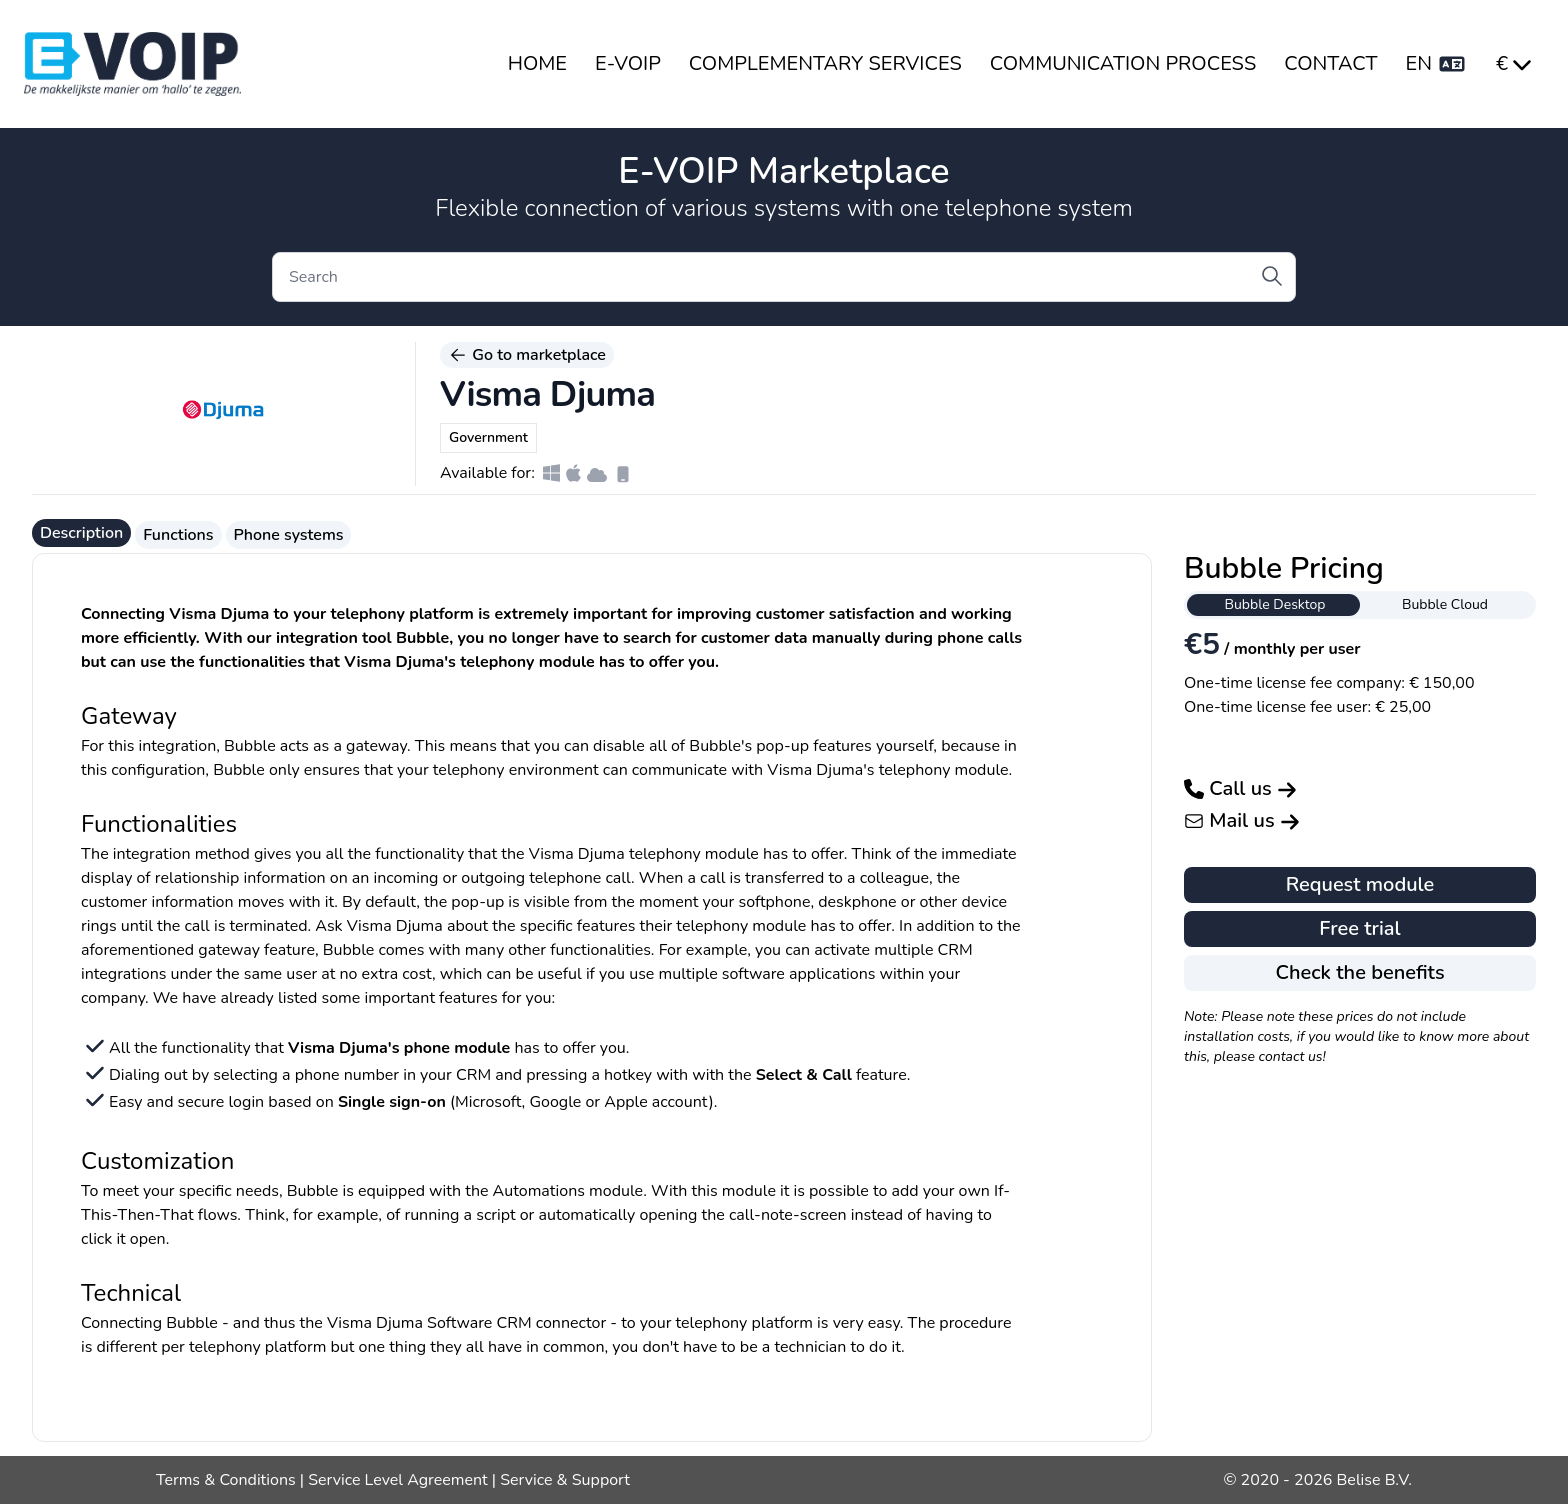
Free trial (1359, 928)
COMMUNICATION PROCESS (1123, 63)
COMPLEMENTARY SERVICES (825, 63)
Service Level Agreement (397, 1480)
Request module (1360, 884)
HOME (537, 63)
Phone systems (289, 535)
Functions (178, 535)
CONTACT (1330, 63)
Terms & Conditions (226, 1480)
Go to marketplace (527, 355)
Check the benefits (1359, 972)
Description (81, 533)
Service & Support (565, 1480)
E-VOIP (628, 63)
